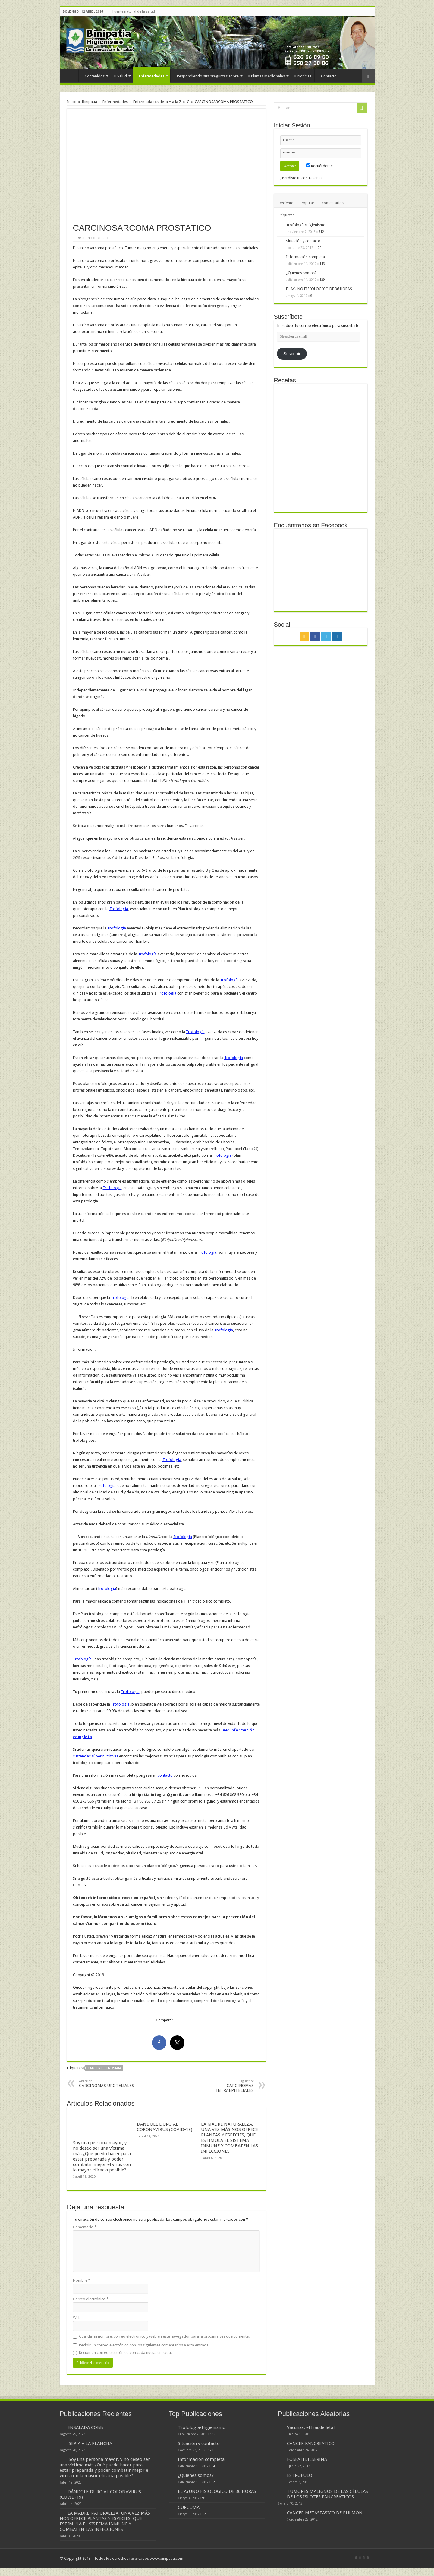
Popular (307, 203)
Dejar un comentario (93, 238)
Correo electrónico (90, 2299)
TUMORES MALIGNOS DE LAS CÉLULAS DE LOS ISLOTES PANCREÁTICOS (327, 2494)
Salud (120, 76)
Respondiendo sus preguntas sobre (206, 76)
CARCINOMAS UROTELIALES (110, 2083)
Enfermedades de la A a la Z (157, 101)
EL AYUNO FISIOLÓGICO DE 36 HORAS (319, 289)
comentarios (333, 203)
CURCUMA (189, 2507)
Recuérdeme (319, 166)
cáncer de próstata (104, 2068)
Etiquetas (286, 215)
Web (77, 2317)
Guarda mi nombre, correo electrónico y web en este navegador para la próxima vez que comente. (164, 2336)
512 (321, 231)
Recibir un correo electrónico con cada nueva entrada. (125, 2352)
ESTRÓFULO (299, 2475)
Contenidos (93, 76)
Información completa (305, 257)
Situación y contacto (303, 241)
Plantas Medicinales (266, 76)
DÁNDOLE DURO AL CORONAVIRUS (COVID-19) (164, 2126)
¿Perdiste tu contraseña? (301, 178)
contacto (165, 1775)
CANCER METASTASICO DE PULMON (325, 2512)
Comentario (84, 2227)
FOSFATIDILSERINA (307, 2459)
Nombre (81, 2280)
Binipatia (89, 101)
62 (204, 2514)
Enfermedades (150, 76)
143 (322, 263)
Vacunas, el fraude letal (311, 2427)
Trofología (118, 909)
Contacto (327, 76)
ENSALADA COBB (85, 2427)
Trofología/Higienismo (306, 225)
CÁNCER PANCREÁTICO (311, 2443)
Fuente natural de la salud (133, 11)
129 (322, 279)
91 (312, 295)
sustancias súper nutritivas (95, 1756)
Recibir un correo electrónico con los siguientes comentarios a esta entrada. (144, 2345)
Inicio (70, 75)
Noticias (302, 76)
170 (319, 247)
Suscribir (291, 353)
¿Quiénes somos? (301, 273)
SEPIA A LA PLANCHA (90, 2443)
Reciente (286, 203)
